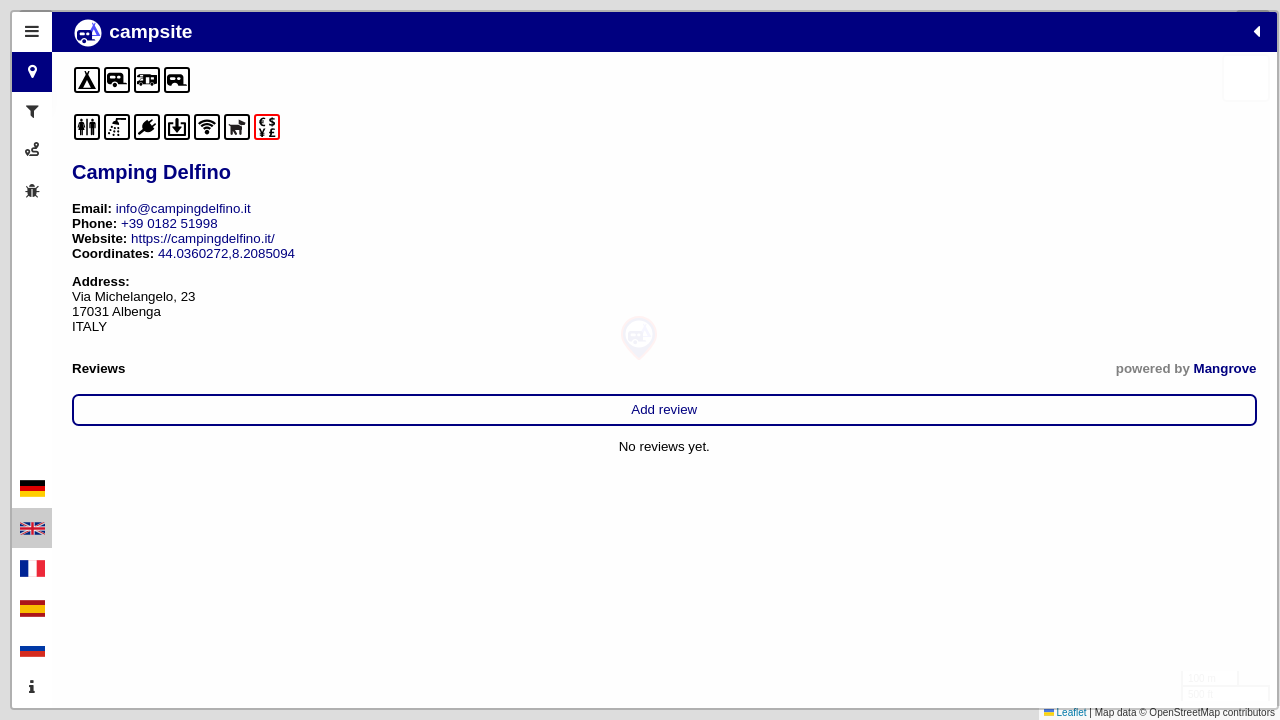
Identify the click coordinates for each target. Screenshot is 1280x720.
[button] (639, 338)
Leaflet (1065, 712)
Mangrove (420, 368)
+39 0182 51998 (169, 223)
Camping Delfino (151, 172)
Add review (262, 409)
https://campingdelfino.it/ (203, 238)
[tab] (32, 32)
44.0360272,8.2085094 (226, 253)
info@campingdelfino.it (183, 208)
